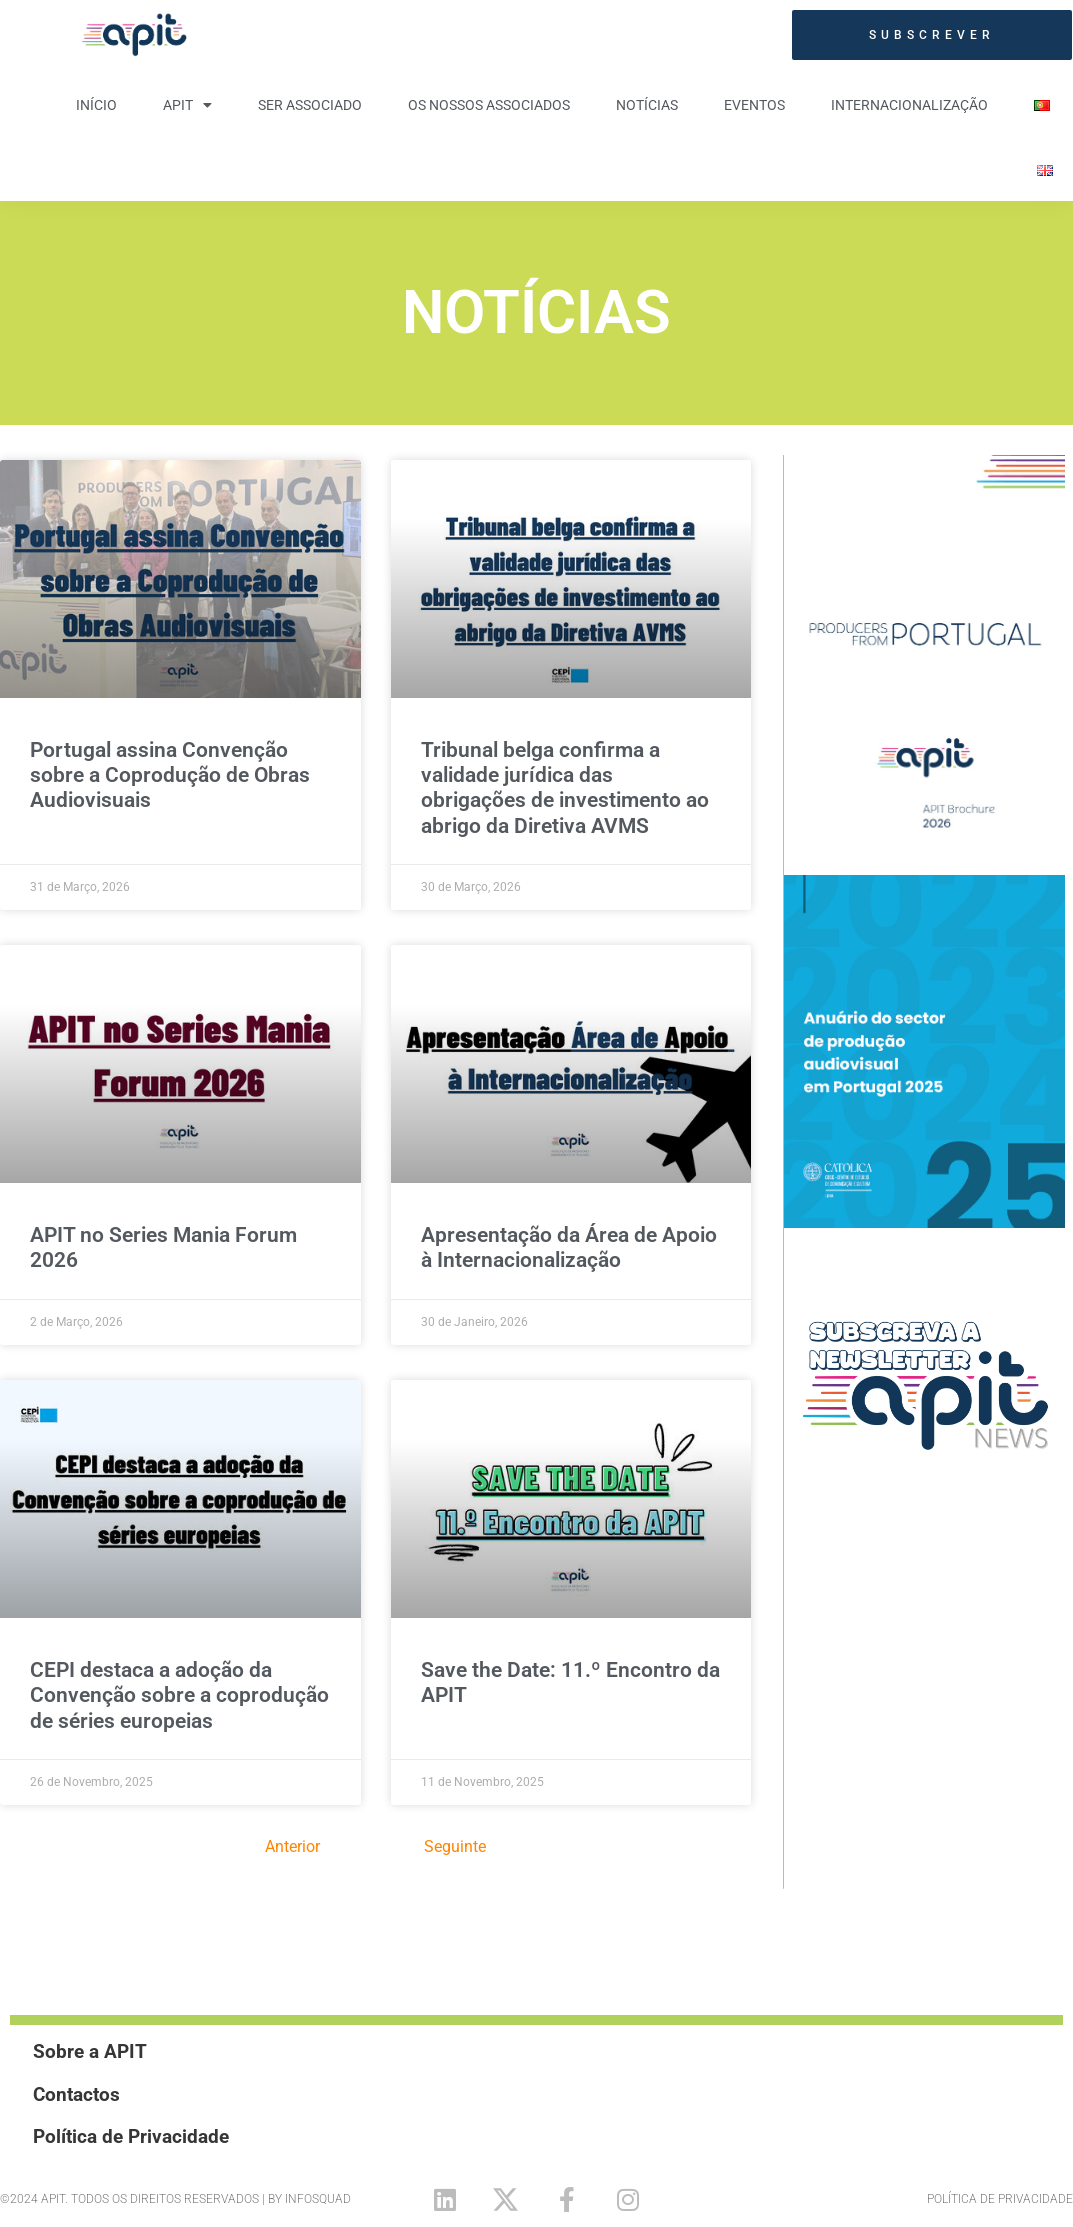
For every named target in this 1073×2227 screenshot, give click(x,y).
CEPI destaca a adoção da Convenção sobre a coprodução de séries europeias (179, 1695)
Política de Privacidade (1000, 2199)
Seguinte (455, 1846)
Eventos (754, 105)
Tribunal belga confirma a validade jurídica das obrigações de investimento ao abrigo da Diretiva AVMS (565, 788)
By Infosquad (309, 2199)
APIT (187, 105)
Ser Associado (310, 105)
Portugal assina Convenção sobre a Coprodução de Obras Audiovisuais (170, 775)
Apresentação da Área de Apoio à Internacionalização (569, 1247)
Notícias (647, 105)
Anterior (292, 1846)
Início (96, 105)
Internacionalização (909, 105)
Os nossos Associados (489, 105)
